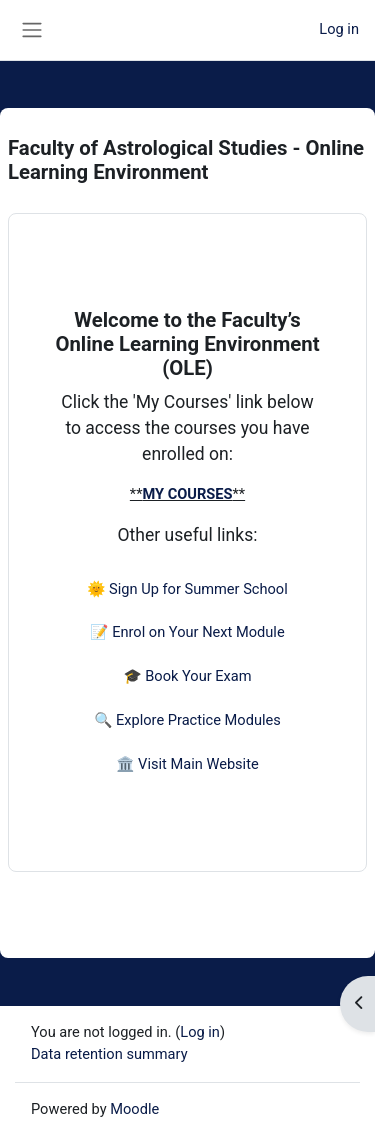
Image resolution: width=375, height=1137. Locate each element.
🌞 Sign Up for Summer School (187, 589)
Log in (339, 29)
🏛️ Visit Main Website (187, 764)
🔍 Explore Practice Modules (187, 720)
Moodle (134, 1109)
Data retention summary (109, 1054)
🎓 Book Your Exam (187, 676)
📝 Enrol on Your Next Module (187, 632)
